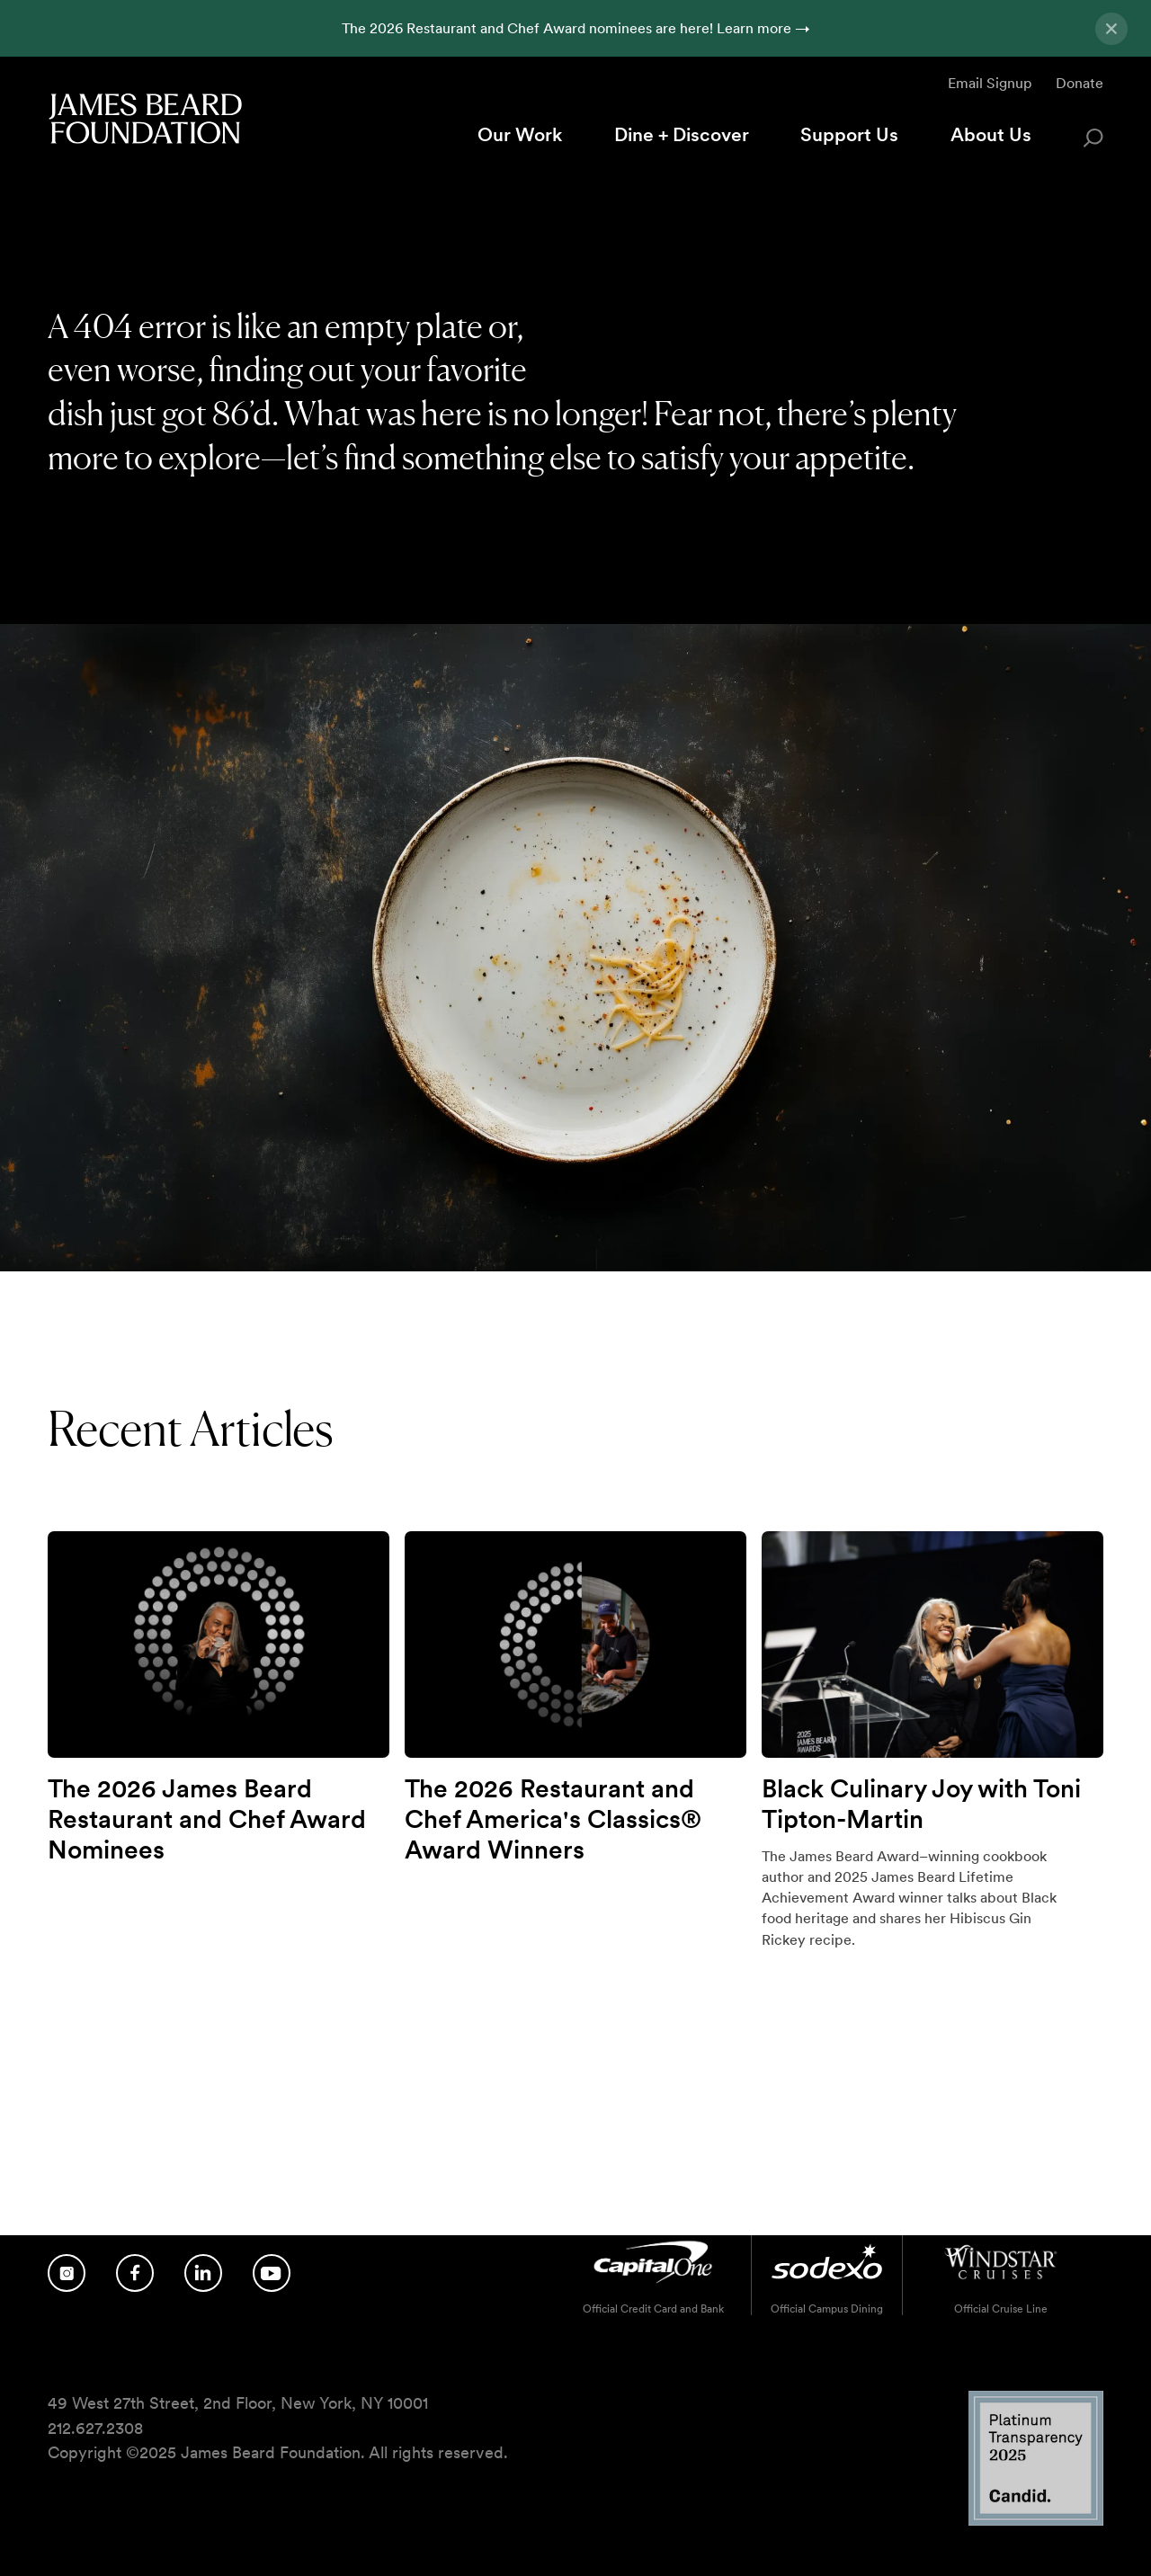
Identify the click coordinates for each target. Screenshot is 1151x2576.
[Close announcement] (1111, 29)
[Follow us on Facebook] (135, 2273)
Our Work (519, 134)
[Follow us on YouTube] (271, 2273)
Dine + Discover (681, 134)
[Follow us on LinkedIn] (203, 2273)
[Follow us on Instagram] (66, 2273)
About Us (990, 134)
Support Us (849, 134)
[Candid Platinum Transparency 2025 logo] (1035, 2520)
